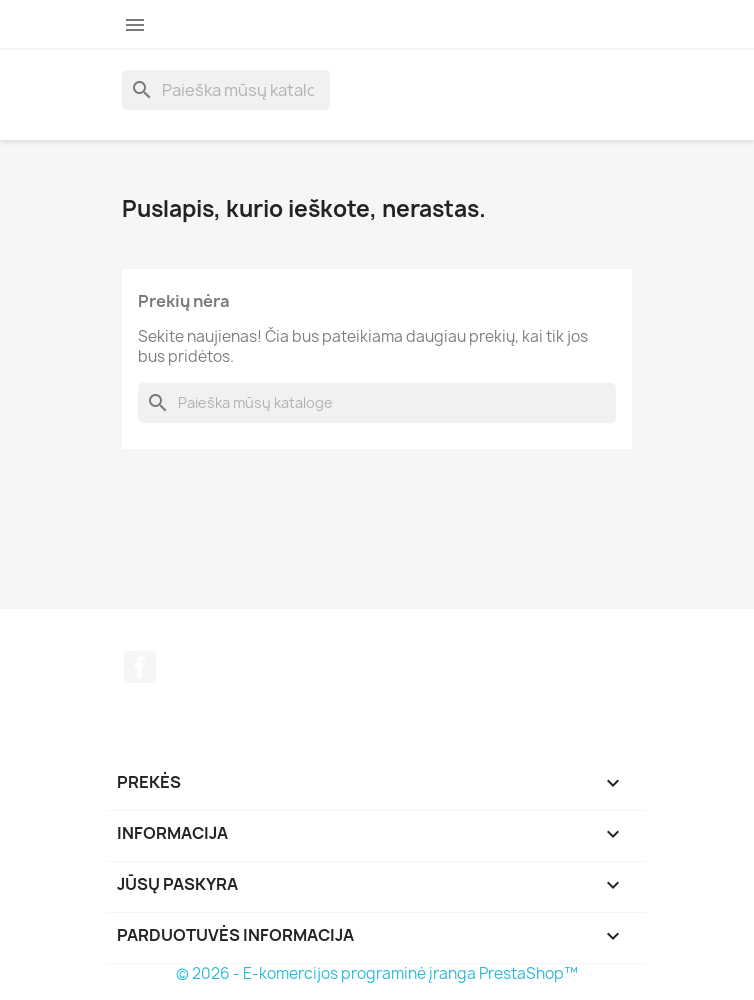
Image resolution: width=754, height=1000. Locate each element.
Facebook (140, 667)
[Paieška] (226, 90)
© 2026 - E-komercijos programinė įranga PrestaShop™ (377, 973)
